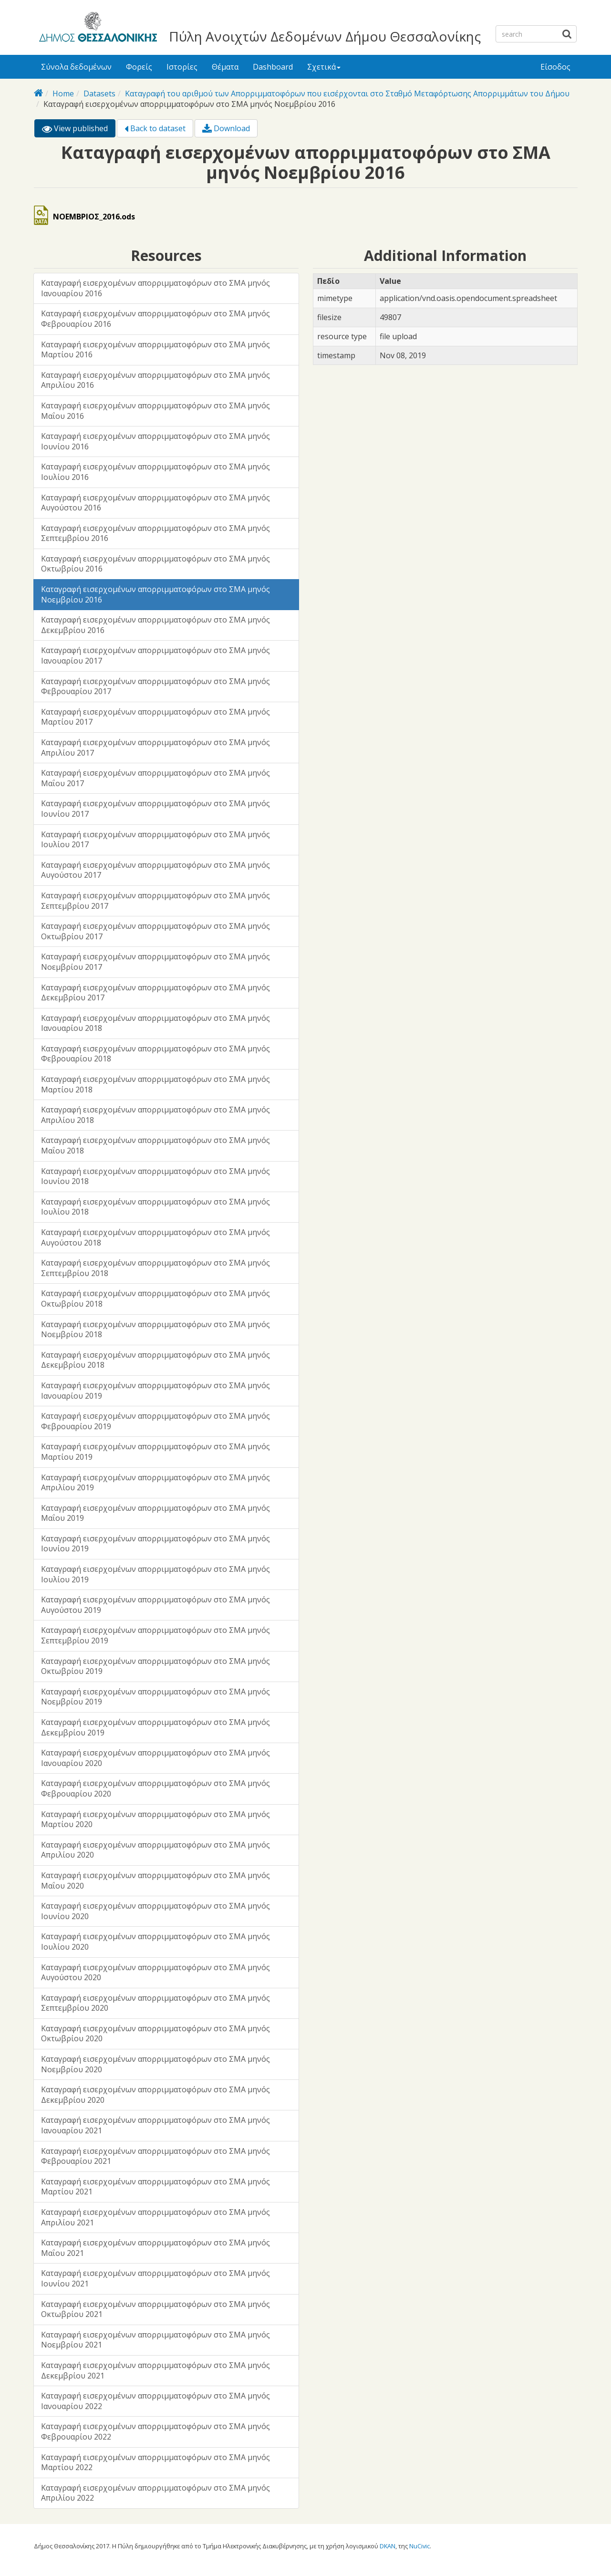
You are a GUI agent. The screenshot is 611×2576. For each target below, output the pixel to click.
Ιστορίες (181, 67)
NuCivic (419, 2546)
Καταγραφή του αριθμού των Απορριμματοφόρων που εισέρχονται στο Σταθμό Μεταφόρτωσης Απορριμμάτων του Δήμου (347, 93)
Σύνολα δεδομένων (76, 67)
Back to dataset (155, 128)
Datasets (99, 93)
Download (226, 128)
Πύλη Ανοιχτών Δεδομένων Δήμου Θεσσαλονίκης (325, 36)
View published (78, 130)
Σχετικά (324, 67)
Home (63, 93)
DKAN (387, 2546)
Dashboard (273, 67)
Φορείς (139, 67)
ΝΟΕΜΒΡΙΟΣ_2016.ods (94, 216)
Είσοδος (555, 67)
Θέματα (225, 67)
